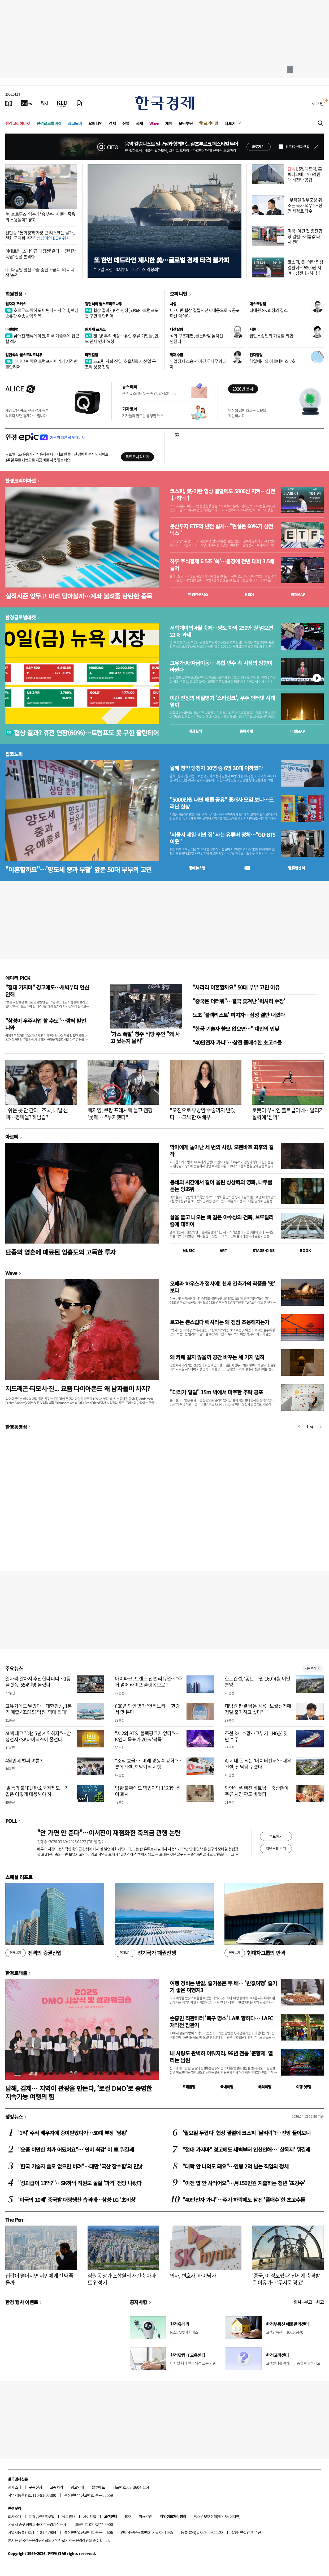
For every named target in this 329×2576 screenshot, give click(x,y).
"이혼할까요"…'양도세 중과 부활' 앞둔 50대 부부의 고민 (78, 869)
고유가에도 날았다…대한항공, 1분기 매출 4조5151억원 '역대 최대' (38, 1709)
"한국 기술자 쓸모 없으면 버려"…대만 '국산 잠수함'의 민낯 (80, 2166)
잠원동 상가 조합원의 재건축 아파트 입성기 (122, 2279)
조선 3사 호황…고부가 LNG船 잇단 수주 (256, 1736)
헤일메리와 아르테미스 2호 (272, 361)
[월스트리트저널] (44, 103)
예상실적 (195, 731)
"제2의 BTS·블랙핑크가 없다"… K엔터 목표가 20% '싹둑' (146, 1736)
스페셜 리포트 (19, 1877)
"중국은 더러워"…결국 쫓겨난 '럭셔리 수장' (239, 1001)
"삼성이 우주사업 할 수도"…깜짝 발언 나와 (45, 1024)
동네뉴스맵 (197, 868)
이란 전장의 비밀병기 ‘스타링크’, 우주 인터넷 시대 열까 (222, 701)
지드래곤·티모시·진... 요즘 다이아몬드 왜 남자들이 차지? (77, 1388)
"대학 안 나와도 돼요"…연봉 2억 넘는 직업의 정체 (235, 2166)
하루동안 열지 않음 (297, 146)
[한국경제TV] (26, 103)
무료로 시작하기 (137, 456)
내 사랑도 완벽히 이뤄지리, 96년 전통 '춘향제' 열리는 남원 (221, 2056)
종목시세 (246, 731)
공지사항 (138, 2302)
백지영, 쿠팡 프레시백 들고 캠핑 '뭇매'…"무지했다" (120, 1113)
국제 (139, 123)
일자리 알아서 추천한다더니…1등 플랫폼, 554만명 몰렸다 (38, 1681)
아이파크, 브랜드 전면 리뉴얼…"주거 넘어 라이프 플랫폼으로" (148, 1681)
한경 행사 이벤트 (21, 2302)
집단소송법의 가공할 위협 (271, 335)
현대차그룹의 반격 (254, 1953)
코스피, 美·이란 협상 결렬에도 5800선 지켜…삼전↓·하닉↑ (305, 267)
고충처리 (56, 2487)
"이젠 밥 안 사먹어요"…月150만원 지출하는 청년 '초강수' (244, 2183)
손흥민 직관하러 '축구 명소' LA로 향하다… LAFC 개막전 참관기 (221, 2021)
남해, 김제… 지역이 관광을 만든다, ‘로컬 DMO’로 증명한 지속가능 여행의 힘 (78, 2092)
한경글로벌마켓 (49, 123)
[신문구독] (79, 103)
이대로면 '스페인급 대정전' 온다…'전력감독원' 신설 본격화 (40, 254)
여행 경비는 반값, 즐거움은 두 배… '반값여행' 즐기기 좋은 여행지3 (223, 1986)
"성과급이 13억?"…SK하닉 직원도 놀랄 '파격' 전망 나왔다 (79, 2183)
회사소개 (14, 2487)
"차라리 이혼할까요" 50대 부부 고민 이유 (236, 987)
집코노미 (75, 123)
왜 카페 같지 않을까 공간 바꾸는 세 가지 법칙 (217, 1357)
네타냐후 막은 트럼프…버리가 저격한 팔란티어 (41, 364)
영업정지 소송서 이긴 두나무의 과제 (198, 364)
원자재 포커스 (15, 303)
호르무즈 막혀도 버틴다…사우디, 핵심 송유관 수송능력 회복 (42, 313)
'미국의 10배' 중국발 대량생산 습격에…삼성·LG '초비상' (77, 2200)
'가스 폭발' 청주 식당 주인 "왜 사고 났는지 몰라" (145, 1037)
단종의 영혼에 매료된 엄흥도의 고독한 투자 (60, 1252)
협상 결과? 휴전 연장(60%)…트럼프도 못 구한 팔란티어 (121, 313)
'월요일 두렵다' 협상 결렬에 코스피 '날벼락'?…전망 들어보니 (246, 2133)
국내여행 (226, 2086)
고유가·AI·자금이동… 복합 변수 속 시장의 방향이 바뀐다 (221, 666)
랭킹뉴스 (14, 2116)
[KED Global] (62, 103)
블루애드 (98, 2487)
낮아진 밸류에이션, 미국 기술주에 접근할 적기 (42, 338)
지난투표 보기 (276, 1848)
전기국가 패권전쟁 (145, 1953)
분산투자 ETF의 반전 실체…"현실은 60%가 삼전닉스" (221, 530)
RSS (128, 2516)
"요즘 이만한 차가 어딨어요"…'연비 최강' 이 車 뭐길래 (76, 2149)
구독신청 (35, 2487)
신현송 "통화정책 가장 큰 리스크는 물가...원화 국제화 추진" (40, 235)
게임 (168, 123)
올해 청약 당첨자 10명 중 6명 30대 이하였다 (216, 768)
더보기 (230, 123)
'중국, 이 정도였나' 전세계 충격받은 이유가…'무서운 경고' (286, 2279)
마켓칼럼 (12, 329)
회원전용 (14, 293)
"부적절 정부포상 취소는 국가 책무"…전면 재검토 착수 (305, 205)
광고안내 (77, 2487)
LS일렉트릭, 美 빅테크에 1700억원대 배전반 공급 (305, 174)
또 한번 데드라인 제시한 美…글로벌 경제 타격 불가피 (161, 259)
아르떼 (11, 1136)
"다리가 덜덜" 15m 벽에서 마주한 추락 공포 (216, 1392)
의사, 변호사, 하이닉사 (193, 2275)
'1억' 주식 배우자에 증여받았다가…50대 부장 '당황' (72, 2133)
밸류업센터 (296, 868)
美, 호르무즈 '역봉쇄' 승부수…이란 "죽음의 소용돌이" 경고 (40, 217)
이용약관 (145, 2516)
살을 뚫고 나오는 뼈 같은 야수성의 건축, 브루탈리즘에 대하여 (222, 1220)
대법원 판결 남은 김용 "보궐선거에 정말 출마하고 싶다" (258, 1709)
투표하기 (276, 1836)
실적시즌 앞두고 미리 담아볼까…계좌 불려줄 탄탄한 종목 (78, 596)
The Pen (14, 2219)
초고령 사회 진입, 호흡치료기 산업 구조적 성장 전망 (120, 364)
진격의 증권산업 (33, 1953)
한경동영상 (16, 1426)
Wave (154, 123)
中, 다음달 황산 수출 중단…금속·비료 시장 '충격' (40, 272)
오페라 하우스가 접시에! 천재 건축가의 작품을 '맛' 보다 (222, 1287)
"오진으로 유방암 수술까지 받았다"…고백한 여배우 (202, 1113)
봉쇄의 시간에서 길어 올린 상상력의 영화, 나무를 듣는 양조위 (221, 1185)
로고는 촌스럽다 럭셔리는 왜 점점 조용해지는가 (219, 1322)
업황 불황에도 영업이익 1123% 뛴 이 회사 (148, 1791)
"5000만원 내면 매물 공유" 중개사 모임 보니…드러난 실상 (221, 803)
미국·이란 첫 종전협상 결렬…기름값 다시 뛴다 (305, 236)
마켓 (298, 594)
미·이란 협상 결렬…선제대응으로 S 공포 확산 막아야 (204, 313)
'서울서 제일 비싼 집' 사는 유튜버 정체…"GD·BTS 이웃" (222, 838)
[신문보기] (8, 103)
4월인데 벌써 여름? (23, 1760)
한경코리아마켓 (17, 123)
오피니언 (95, 123)
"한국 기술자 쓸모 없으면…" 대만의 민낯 (236, 1028)
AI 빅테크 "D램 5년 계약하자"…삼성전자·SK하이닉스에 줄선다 (38, 1736)
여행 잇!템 (303, 2086)
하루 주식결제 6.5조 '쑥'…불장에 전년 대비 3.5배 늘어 (222, 565)
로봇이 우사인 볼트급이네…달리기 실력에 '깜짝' (287, 1113)
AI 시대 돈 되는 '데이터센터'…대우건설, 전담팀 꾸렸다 (258, 1763)
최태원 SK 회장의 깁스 (268, 310)
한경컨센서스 (198, 594)
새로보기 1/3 (313, 1668)
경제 (112, 123)
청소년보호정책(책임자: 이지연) (217, 2516)
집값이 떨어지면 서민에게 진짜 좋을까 (39, 2279)
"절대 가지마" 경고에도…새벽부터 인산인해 (47, 990)
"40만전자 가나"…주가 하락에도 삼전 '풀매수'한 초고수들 (244, 2200)
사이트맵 (89, 2516)
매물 (247, 868)
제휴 (32, 2516)
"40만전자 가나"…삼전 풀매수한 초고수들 (237, 1042)
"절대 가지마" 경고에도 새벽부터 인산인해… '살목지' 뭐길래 (246, 2149)
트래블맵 (189, 2086)
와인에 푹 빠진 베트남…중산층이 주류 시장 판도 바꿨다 (256, 1791)
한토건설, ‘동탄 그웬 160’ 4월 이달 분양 (258, 1681)
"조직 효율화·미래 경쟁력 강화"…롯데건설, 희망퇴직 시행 (148, 1763)
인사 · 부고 (303, 2302)
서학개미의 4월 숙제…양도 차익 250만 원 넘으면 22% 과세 (221, 631)
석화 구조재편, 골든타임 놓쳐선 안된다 (196, 338)
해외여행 (264, 2086)
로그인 (318, 103)
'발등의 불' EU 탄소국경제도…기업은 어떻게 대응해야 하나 (37, 1791)
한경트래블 (16, 1972)
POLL (11, 1820)
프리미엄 (211, 123)
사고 (320, 2302)
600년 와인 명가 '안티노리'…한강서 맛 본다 (147, 1709)
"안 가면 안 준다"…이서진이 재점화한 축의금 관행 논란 (108, 1832)
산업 (125, 123)
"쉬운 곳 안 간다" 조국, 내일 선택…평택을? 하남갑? (36, 1113)
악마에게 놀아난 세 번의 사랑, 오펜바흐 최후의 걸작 (222, 1150)
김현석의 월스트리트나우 (103, 303)
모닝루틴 (186, 123)
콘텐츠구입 (46, 2516)
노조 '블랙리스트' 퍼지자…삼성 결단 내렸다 (239, 1015)
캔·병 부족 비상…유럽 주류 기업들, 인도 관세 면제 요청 (121, 338)
